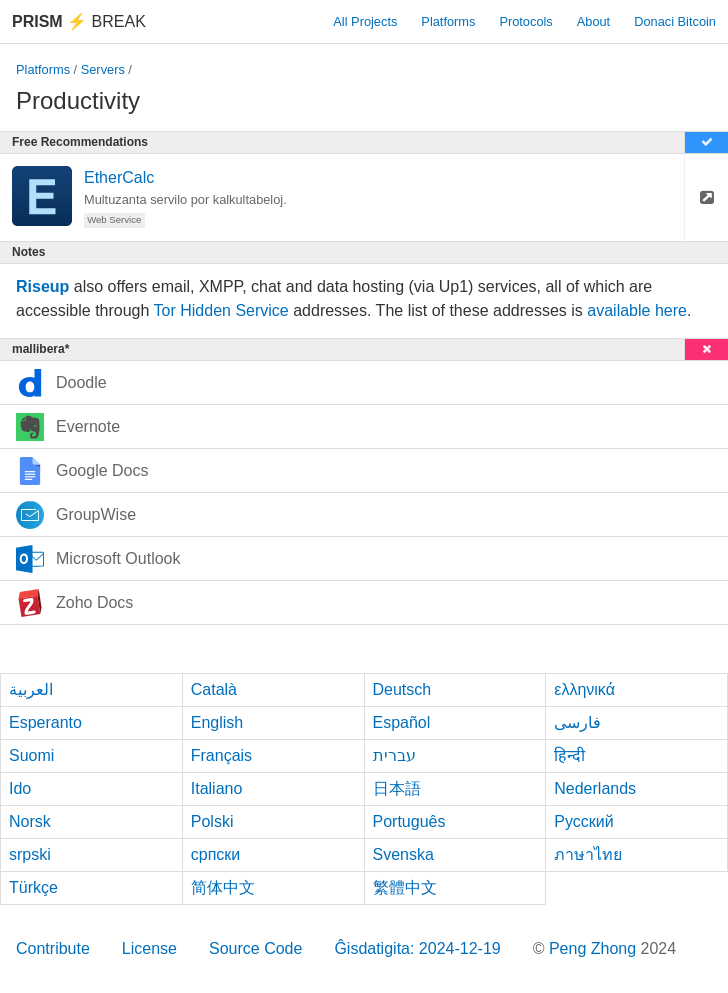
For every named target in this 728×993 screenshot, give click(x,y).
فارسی (577, 722)
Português (409, 821)
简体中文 (223, 887)
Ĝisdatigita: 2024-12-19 (417, 948)
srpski (30, 854)
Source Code (255, 948)
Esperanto (45, 722)
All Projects (365, 21)
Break (79, 21)
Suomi (31, 755)
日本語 (397, 788)
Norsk (30, 821)
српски (216, 854)
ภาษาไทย (588, 854)
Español (402, 722)
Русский (583, 821)
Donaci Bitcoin (675, 21)
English (217, 722)
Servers (103, 69)
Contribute (53, 948)
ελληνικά (584, 689)
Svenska (403, 854)
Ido (20, 788)
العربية (31, 689)
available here (637, 310)
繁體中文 (405, 887)
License (149, 948)
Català (214, 689)
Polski (212, 821)
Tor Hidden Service (221, 310)
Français (221, 755)
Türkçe (33, 887)
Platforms (448, 21)
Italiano (217, 788)
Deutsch (402, 689)
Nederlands (595, 788)
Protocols (525, 21)
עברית (394, 755)
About (593, 21)
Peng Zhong (595, 948)
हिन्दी (569, 755)
